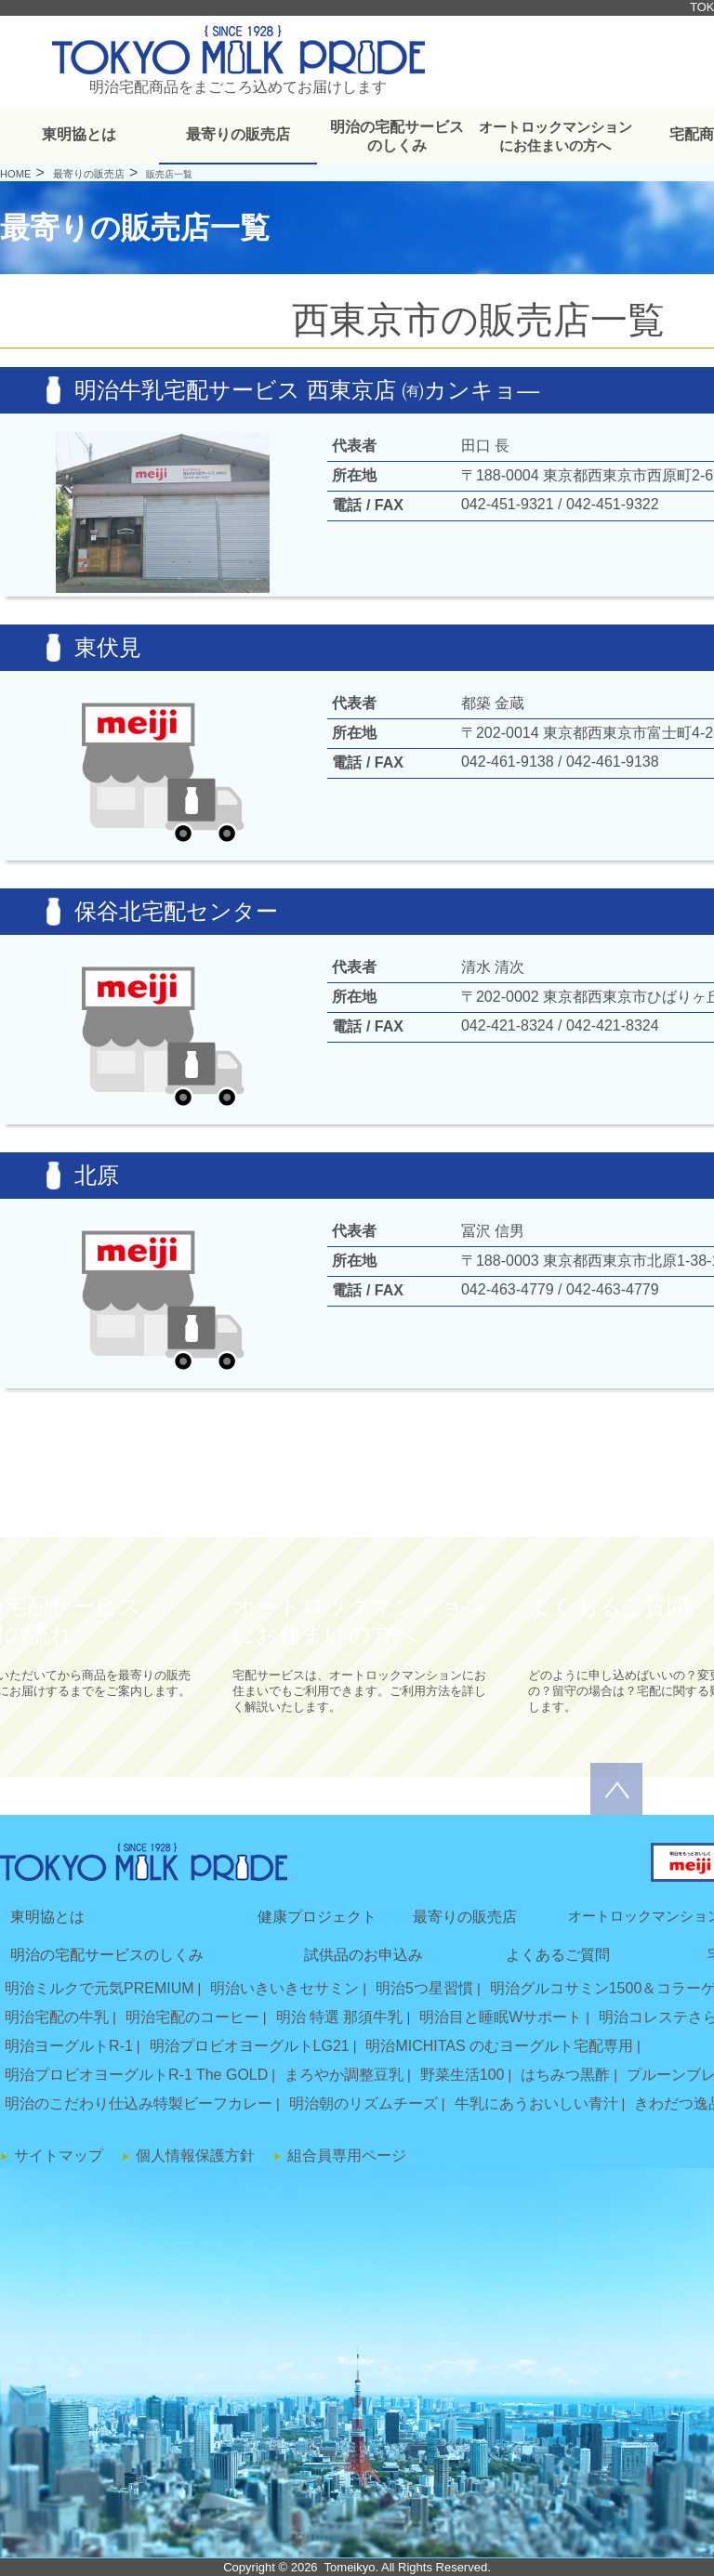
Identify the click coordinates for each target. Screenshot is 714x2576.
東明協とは (79, 134)
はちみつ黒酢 (565, 2075)
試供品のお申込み (363, 1955)
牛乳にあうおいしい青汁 (536, 2103)
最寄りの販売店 (238, 134)
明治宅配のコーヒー (192, 2017)
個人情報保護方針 (195, 2155)
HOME (16, 173)
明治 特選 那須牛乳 (339, 2017)
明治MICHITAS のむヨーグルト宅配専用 (499, 2046)
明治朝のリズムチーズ (363, 2103)
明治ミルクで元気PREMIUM (99, 1988)
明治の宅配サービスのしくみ (397, 136)
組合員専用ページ (346, 2155)
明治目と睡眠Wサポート (500, 2017)
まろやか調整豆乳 (343, 2075)
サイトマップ (58, 2155)
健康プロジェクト (317, 1917)
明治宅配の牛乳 (57, 2017)
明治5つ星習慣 (424, 1988)
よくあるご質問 (558, 1955)
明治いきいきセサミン (284, 1988)
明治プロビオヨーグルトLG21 (250, 2046)
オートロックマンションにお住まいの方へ (555, 136)
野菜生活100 (462, 2075)
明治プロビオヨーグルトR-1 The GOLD (136, 2075)
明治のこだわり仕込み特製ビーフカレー (138, 2103)
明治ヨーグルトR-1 (69, 2046)
